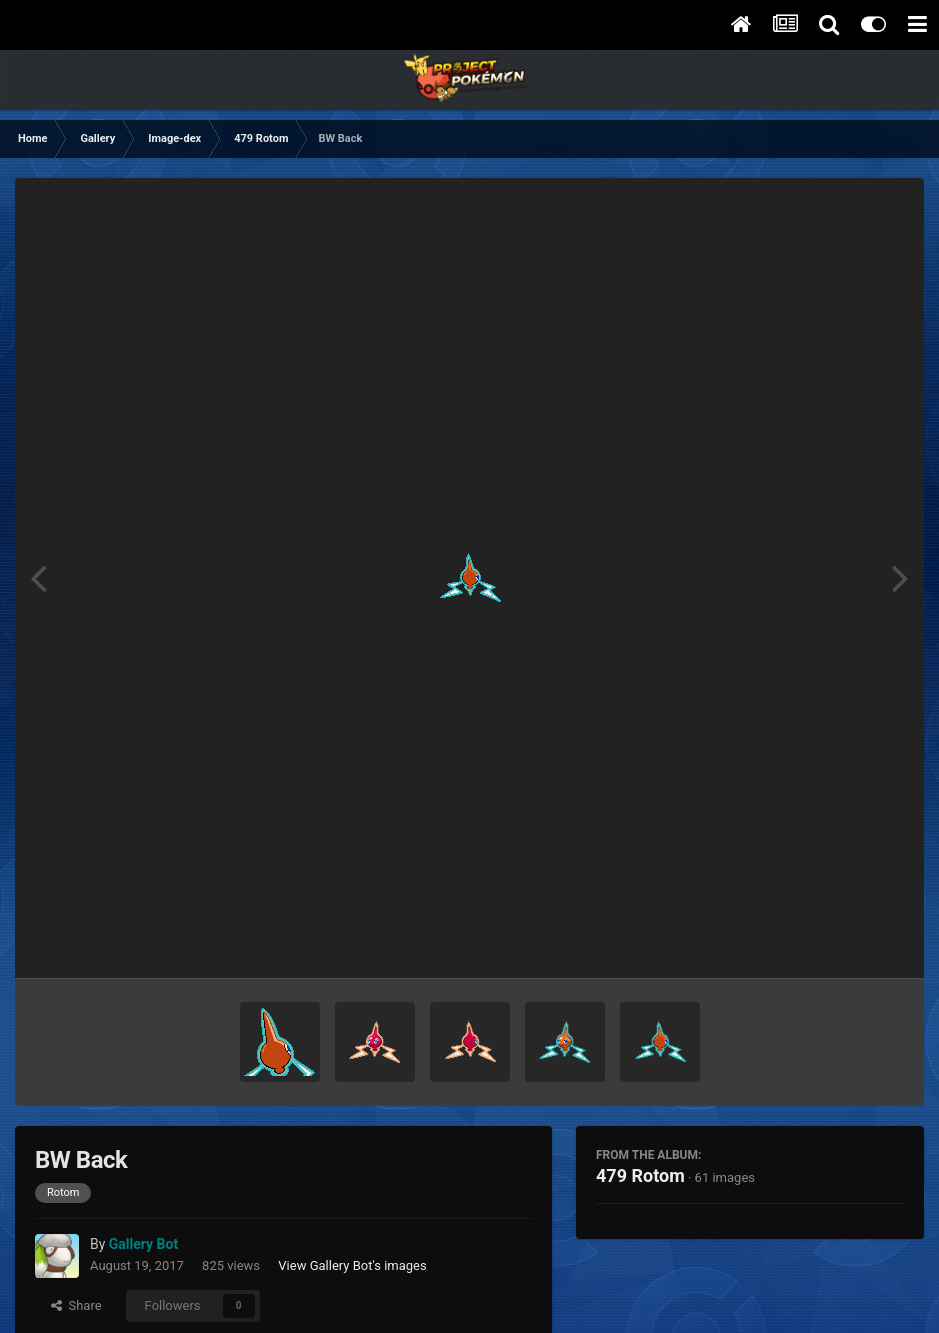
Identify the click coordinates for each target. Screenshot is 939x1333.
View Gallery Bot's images (352, 1265)
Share (76, 1305)
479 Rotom (640, 1175)
